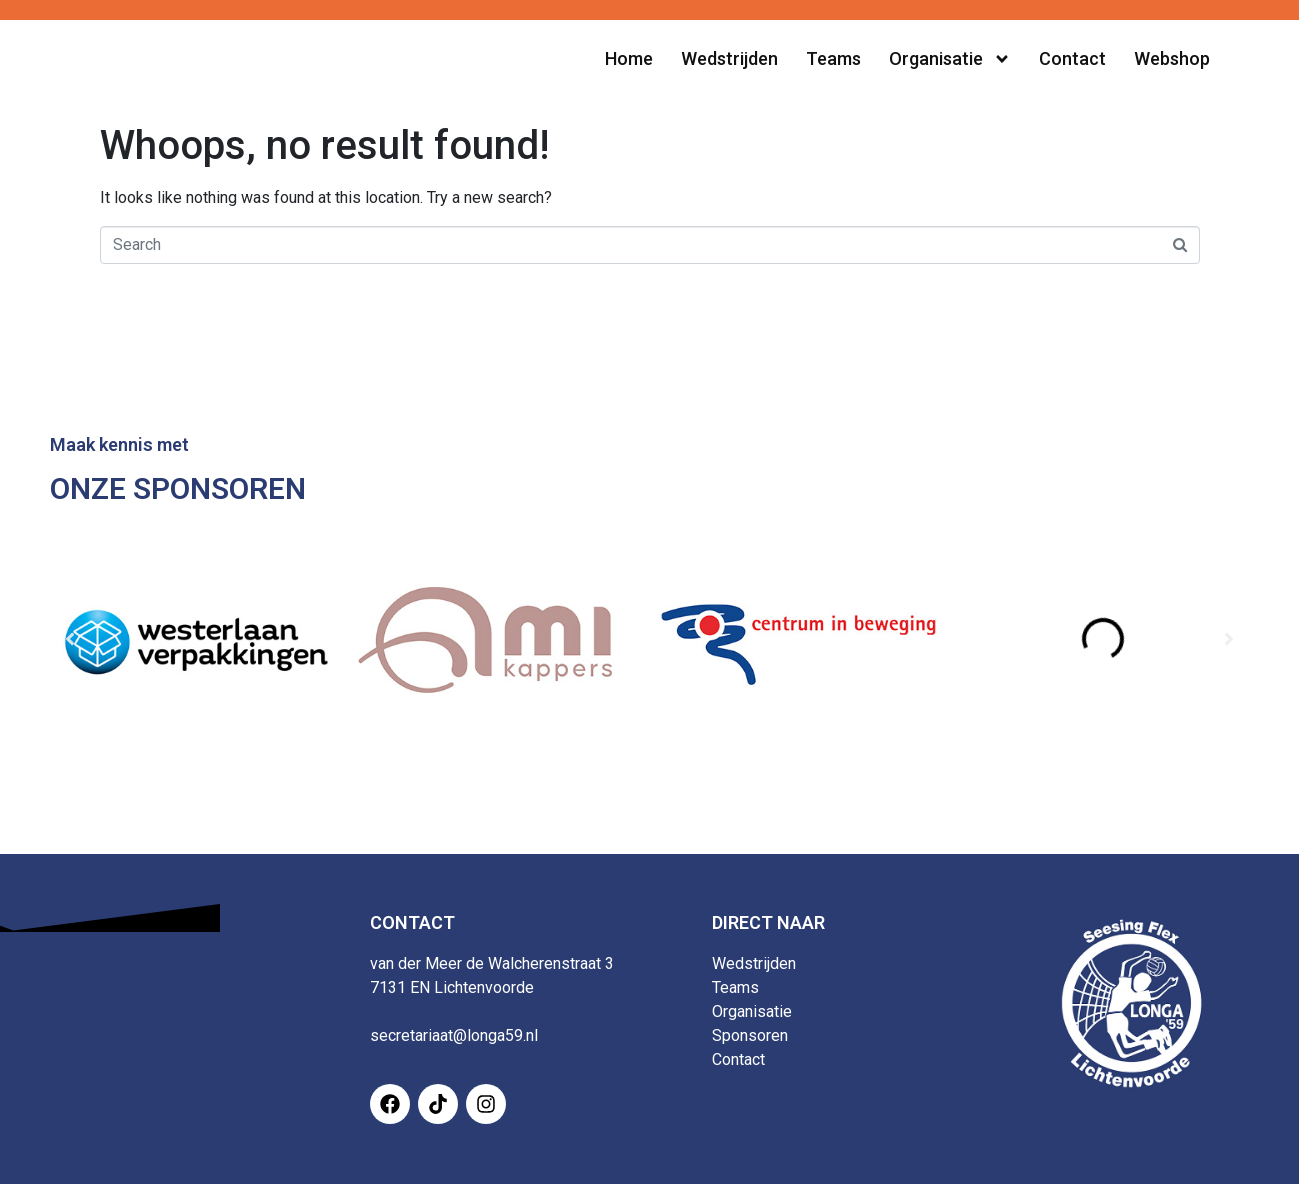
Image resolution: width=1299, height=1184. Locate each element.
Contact (738, 1059)
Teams (735, 987)
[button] (70, 639)
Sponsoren (750, 1035)
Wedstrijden (754, 963)
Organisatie (752, 1011)
